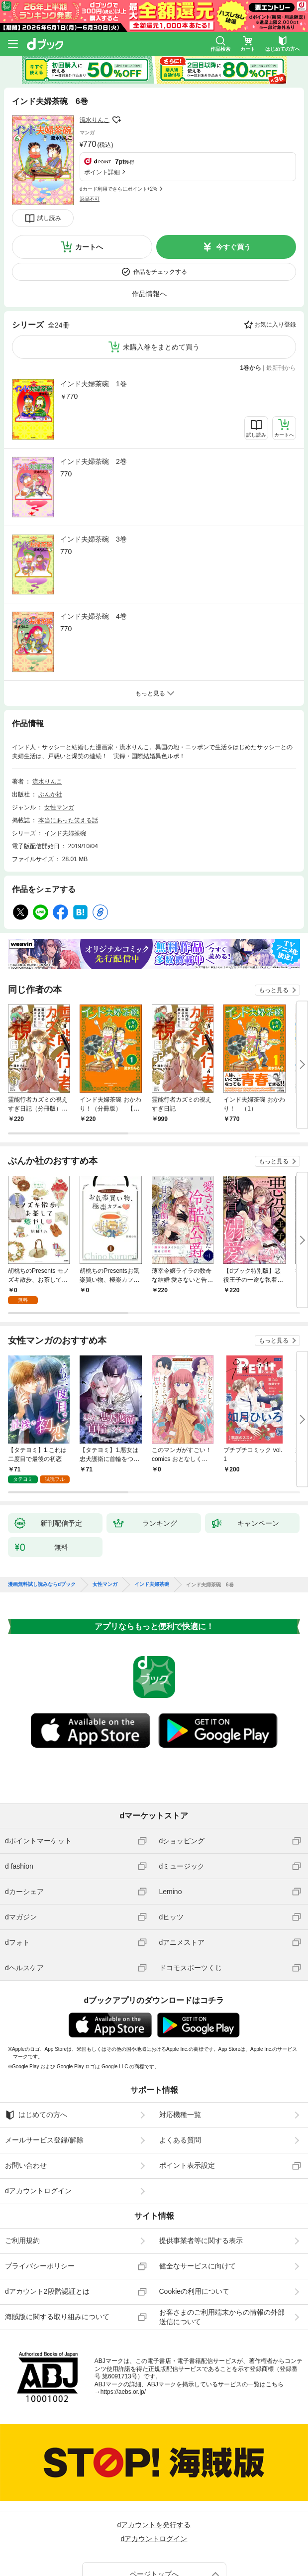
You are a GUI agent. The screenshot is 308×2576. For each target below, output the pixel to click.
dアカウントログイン (38, 2127)
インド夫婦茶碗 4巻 (93, 553)
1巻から (251, 304)
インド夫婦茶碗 (65, 769)
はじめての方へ (36, 2051)
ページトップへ (154, 2510)
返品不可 (90, 144)
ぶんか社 (50, 730)
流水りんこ (94, 119)
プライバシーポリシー (40, 2202)
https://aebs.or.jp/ (123, 2328)
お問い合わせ (26, 2102)
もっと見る (274, 926)
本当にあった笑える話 (68, 756)
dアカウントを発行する (154, 2461)
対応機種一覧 (180, 2051)
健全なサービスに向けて (197, 2202)
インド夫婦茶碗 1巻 (93, 320)
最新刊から (281, 304)
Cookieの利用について (194, 2228)
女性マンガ (59, 743)
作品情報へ (149, 230)
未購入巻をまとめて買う (161, 283)
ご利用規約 (22, 2177)
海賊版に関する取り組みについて (57, 2253)
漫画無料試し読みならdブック (42, 1520)
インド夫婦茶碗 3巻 (93, 475)
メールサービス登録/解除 (44, 2076)
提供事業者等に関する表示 (201, 2177)
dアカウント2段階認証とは (47, 2228)
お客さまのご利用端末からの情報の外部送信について (222, 2252)
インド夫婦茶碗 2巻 (93, 398)
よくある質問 (180, 2076)
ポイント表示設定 (187, 2102)
